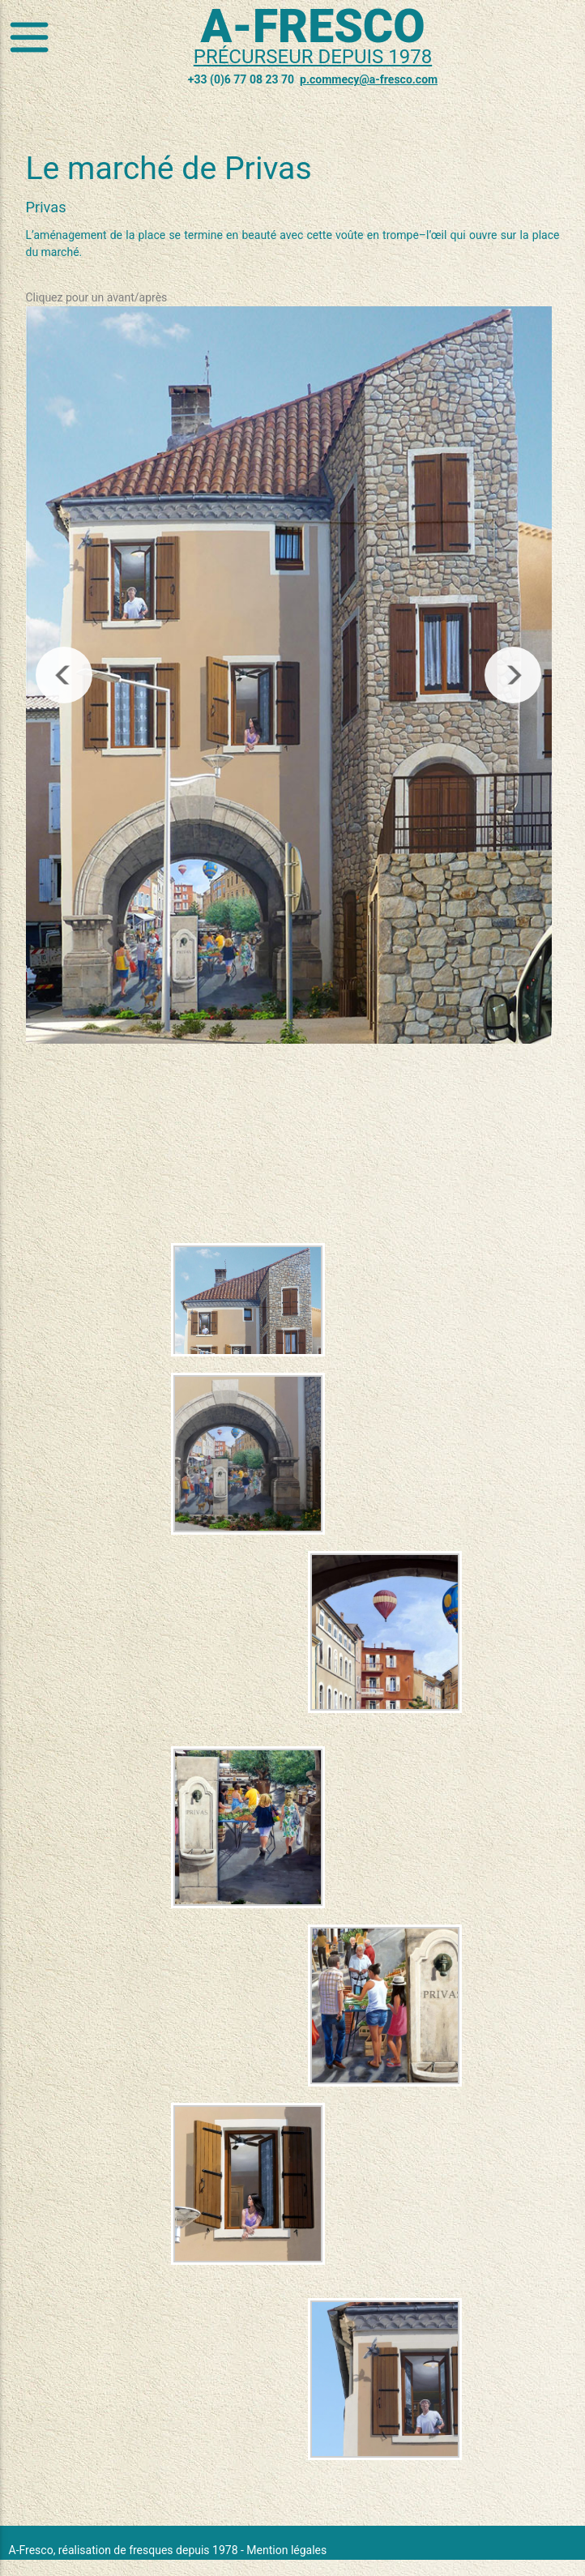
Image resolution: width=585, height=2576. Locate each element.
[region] (289, 675)
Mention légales (286, 2550)
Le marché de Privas (169, 168)
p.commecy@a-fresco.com (369, 79)
